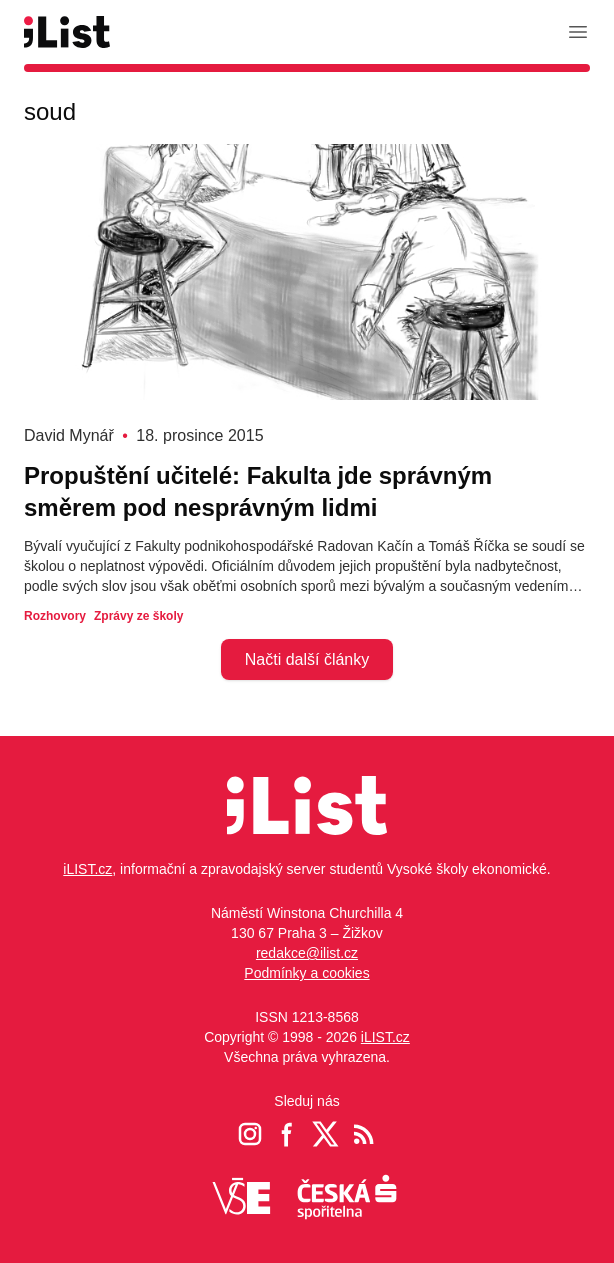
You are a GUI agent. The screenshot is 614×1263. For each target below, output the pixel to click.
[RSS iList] (364, 1134)
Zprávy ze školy (138, 616)
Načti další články (307, 659)
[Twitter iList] (326, 1134)
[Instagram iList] (250, 1134)
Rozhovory (55, 616)
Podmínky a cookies (306, 973)
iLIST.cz (87, 869)
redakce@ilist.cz (307, 953)
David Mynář (69, 435)
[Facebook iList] (288, 1134)
